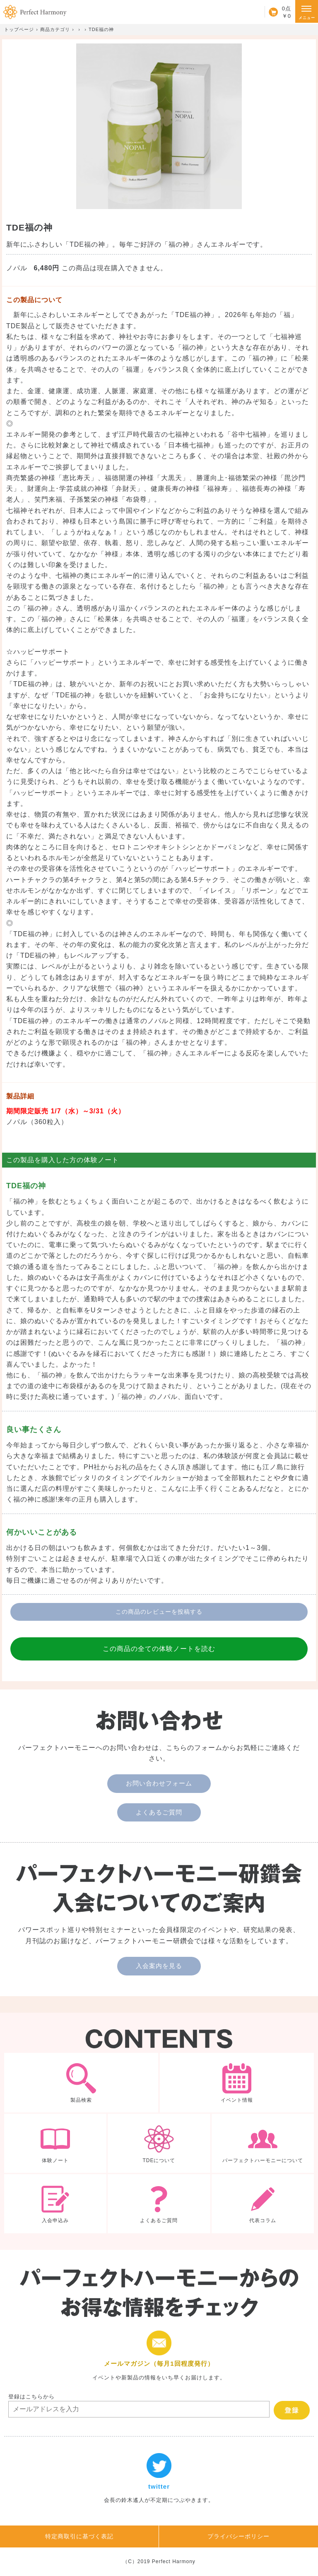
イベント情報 (237, 2082)
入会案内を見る (159, 1965)
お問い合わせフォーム (159, 1783)
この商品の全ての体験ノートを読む (159, 1648)
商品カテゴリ (55, 29)
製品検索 (81, 2082)
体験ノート (55, 2143)
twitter (159, 2479)
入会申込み (55, 2203)
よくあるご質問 (159, 1812)
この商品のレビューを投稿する (159, 1611)
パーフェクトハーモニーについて (263, 2143)
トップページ (19, 29)
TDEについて (159, 2143)
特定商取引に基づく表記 (79, 2536)
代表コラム (263, 2203)
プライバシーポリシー (238, 2536)
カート (278, 12)
